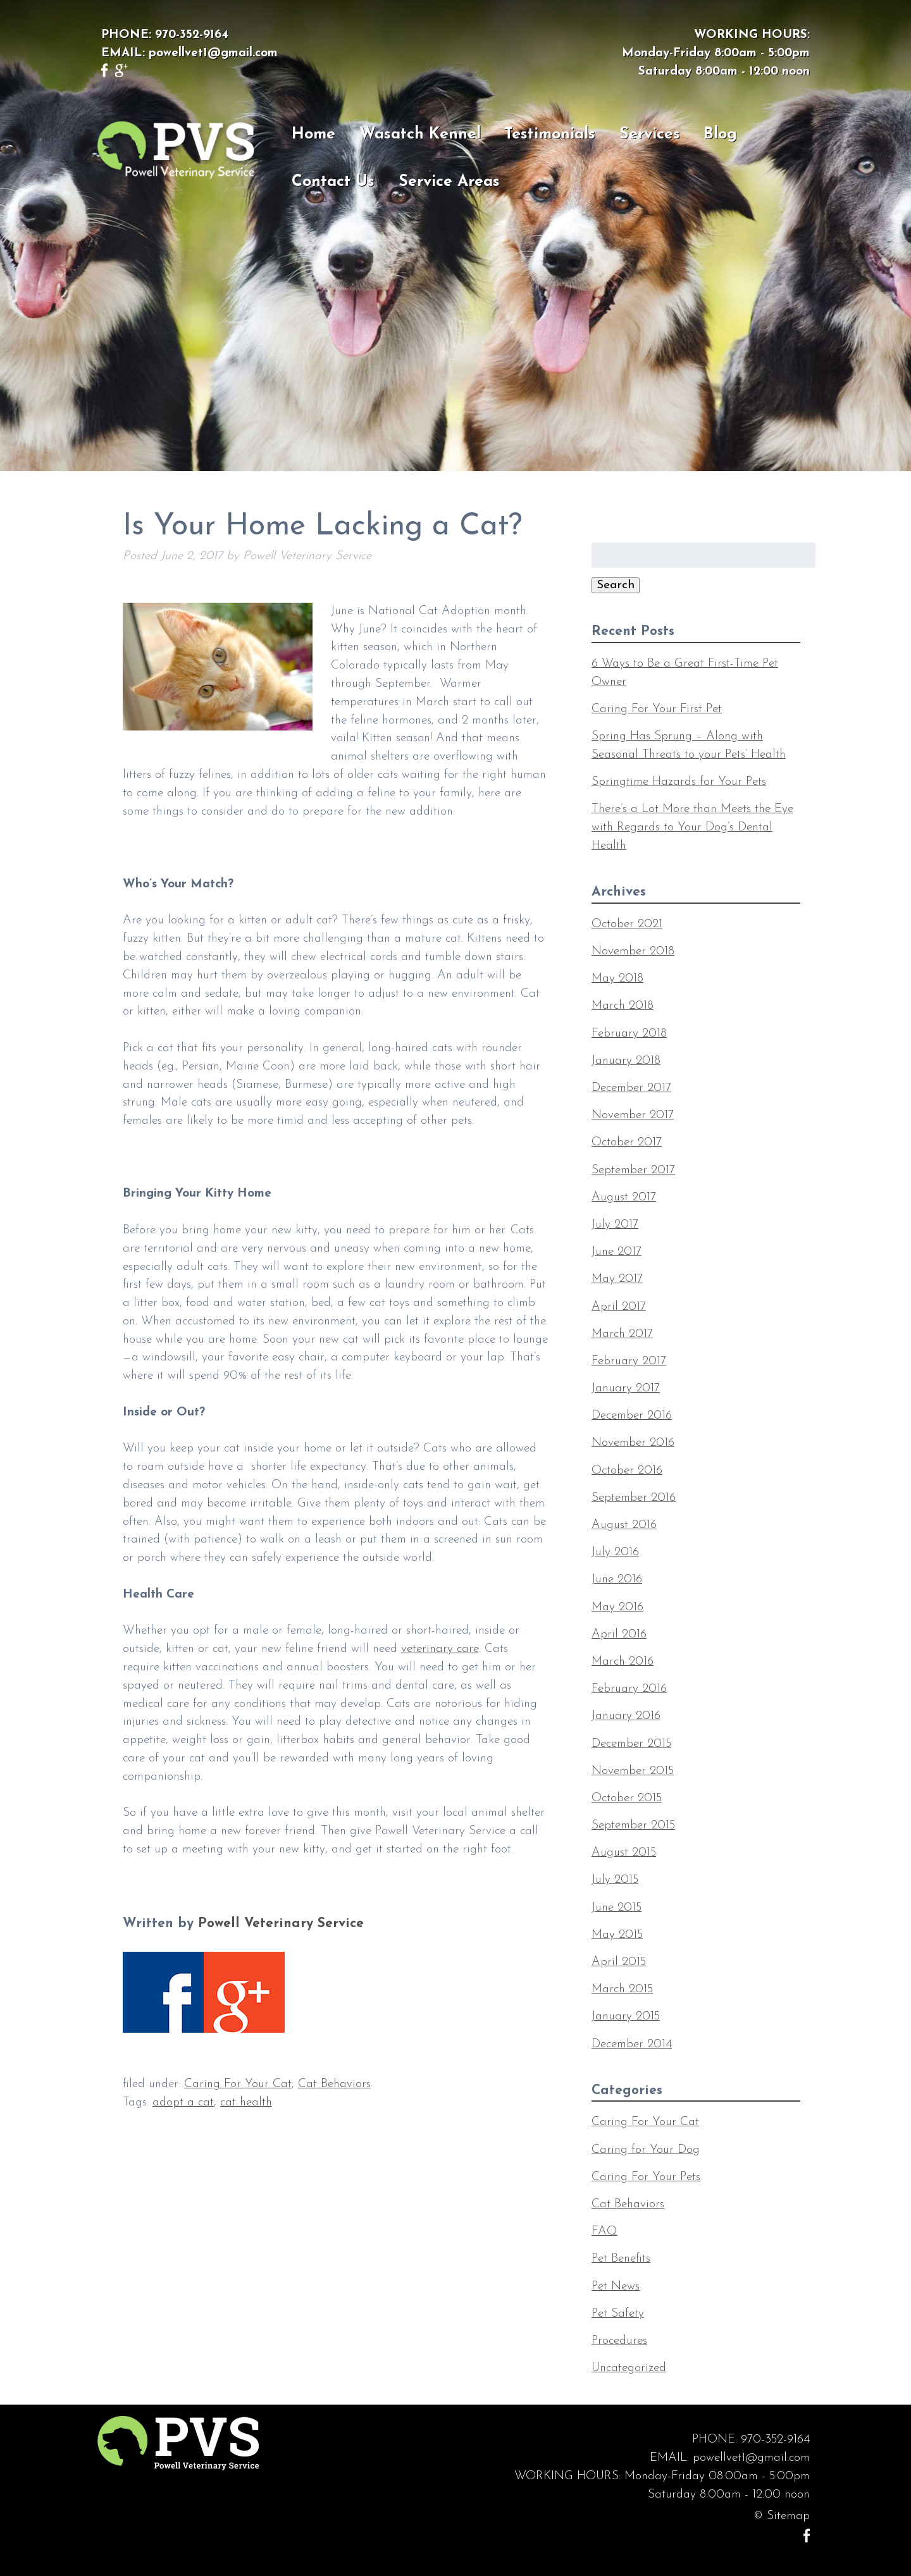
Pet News (616, 2287)
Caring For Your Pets (646, 2177)
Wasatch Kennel (420, 134)
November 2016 (633, 1443)
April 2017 (619, 1307)
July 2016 (615, 1552)
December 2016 (632, 1416)
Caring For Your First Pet (657, 709)
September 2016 (634, 1498)
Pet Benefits (621, 2259)
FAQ (604, 2232)
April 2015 (619, 1962)
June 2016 (617, 1580)
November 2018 (633, 952)
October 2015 (627, 1798)
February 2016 (629, 1689)
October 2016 (627, 1471)
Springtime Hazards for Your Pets (679, 782)
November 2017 (633, 1115)
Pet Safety (618, 2314)
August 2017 (624, 1198)
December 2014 (632, 2044)
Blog (720, 134)
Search (616, 585)
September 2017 (633, 1170)
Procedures (619, 2341)
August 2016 (624, 1525)
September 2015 (633, 1826)
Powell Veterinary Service (281, 1923)
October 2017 (627, 1143)
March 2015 (622, 1989)
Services (649, 134)
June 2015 (616, 1908)
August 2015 (624, 1853)
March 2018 (623, 1006)
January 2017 (626, 1389)
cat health (246, 2103)
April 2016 (619, 1635)
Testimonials (549, 134)
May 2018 (617, 979)
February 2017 (629, 1361)
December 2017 (631, 1088)
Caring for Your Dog (646, 2150)
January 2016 (626, 1716)
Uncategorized (629, 2368)
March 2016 (623, 1662)
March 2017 (622, 1334)
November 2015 (633, 1771)
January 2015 (626, 2017)
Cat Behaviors (334, 2084)
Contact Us (333, 182)
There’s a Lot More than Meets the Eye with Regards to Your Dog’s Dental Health (692, 827)
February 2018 (629, 1034)
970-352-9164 (191, 35)
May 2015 (617, 1935)
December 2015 (631, 1744)
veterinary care (440, 1649)
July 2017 (615, 1225)
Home (313, 134)
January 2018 (626, 1061)
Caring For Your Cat (238, 2084)
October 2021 (627, 924)
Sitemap (788, 2516)
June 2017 (616, 1252)
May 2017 (617, 1279)
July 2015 (615, 1880)
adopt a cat (183, 2103)
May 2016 (617, 1607)
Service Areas (449, 182)
